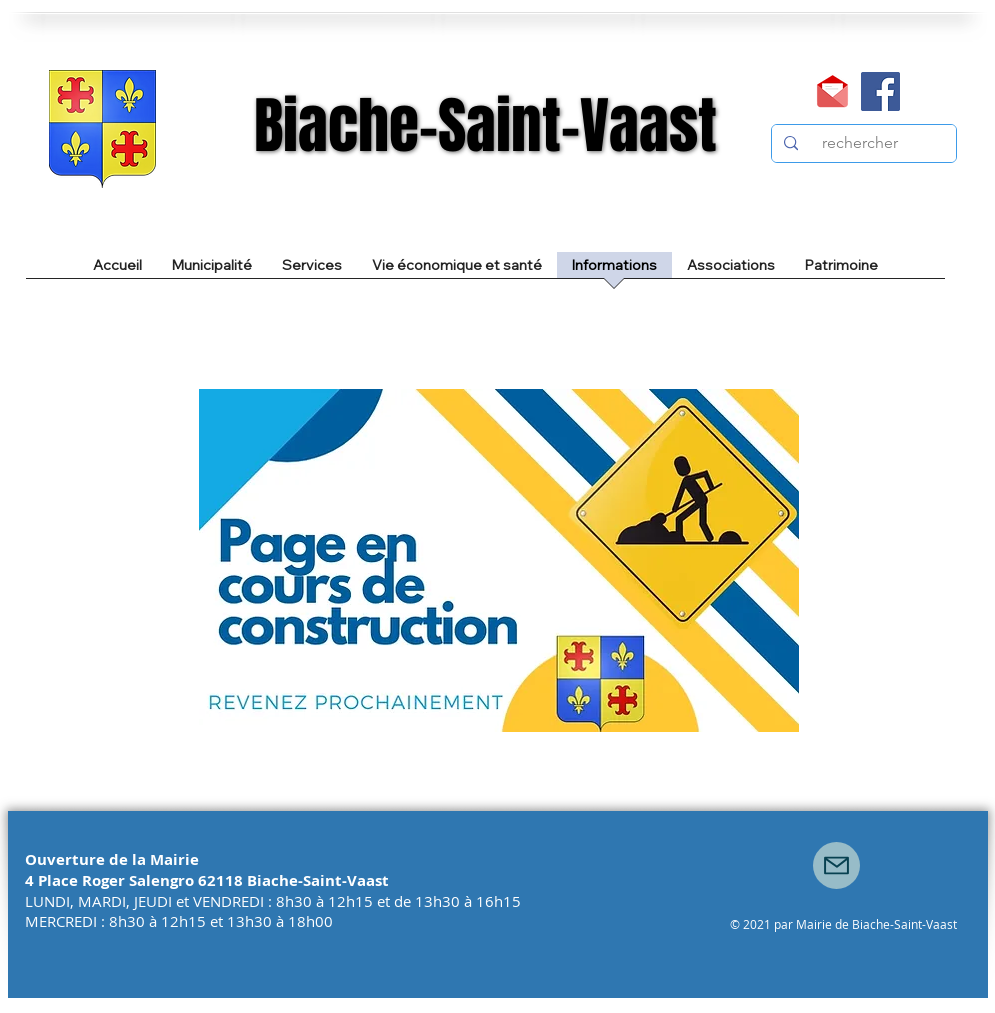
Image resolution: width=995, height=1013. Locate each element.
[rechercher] (862, 143)
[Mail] (832, 91)
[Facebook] (880, 91)
